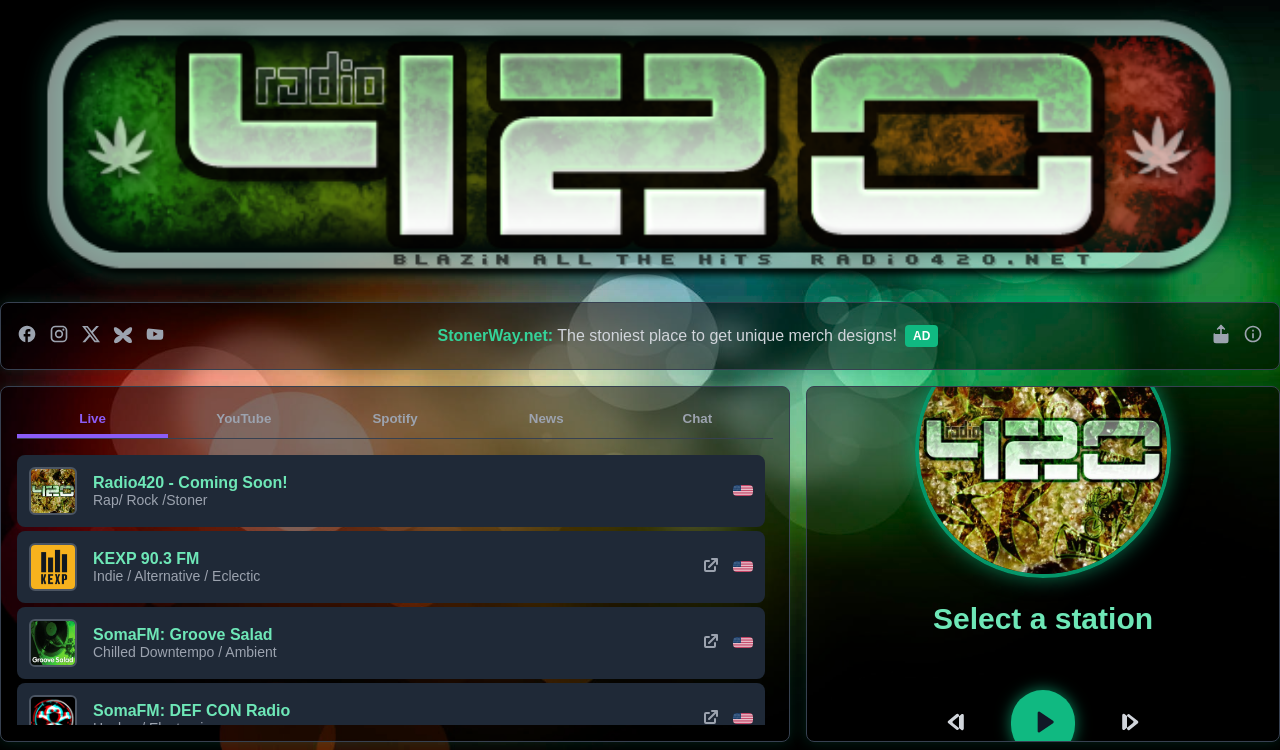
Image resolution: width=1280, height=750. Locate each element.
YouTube (243, 418)
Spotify (394, 418)
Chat (698, 418)
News (546, 418)
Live (92, 418)
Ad (921, 336)
